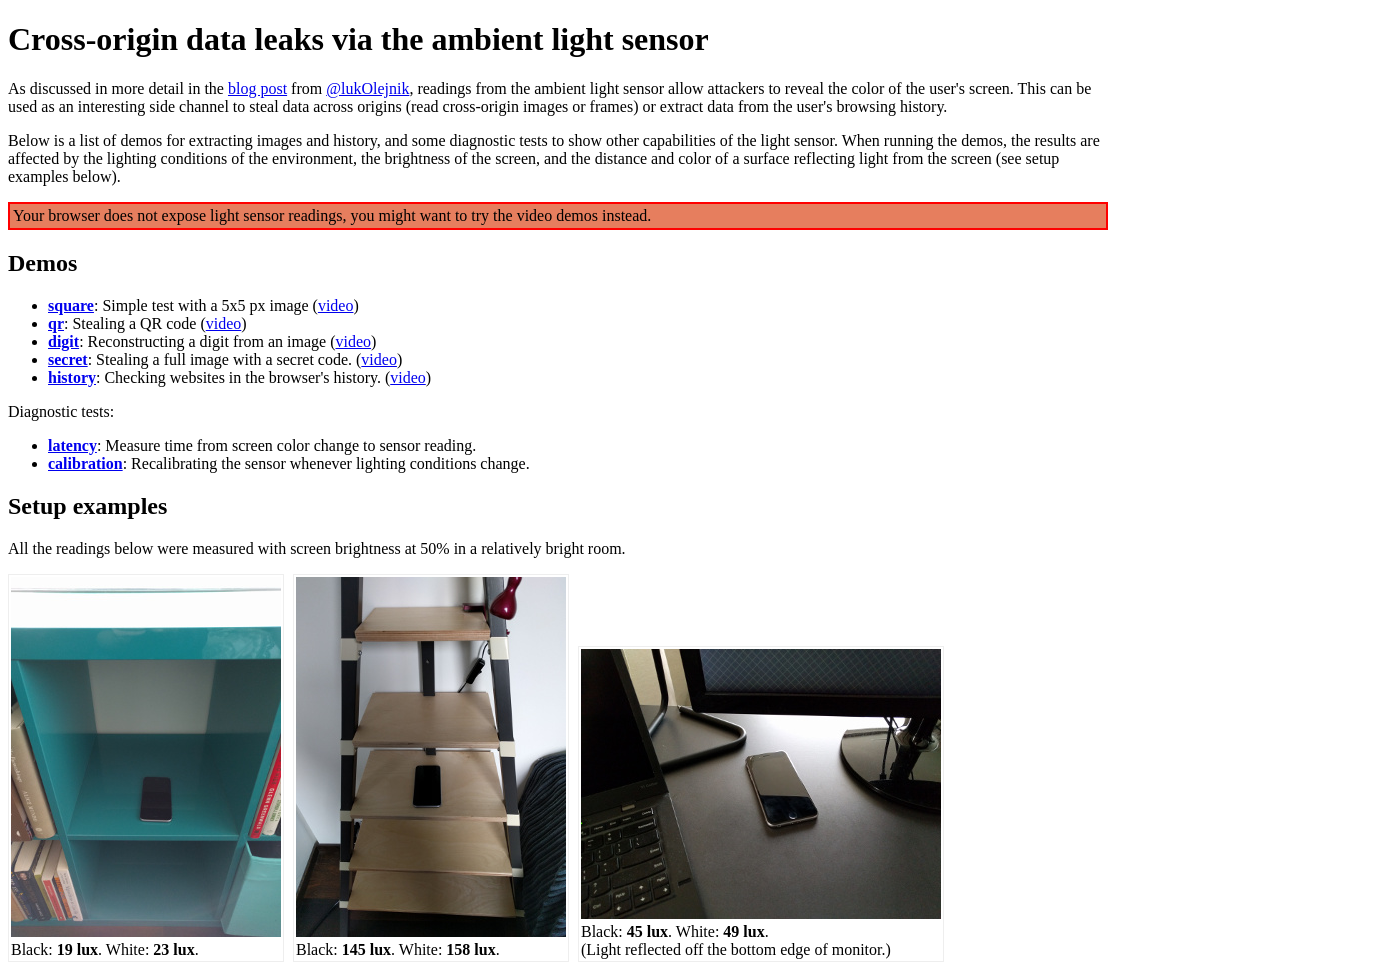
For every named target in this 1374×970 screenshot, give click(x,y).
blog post (257, 88)
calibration (85, 463)
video (336, 305)
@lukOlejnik (367, 88)
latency (72, 445)
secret (68, 359)
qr (56, 323)
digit (63, 341)
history (72, 377)
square (71, 305)
